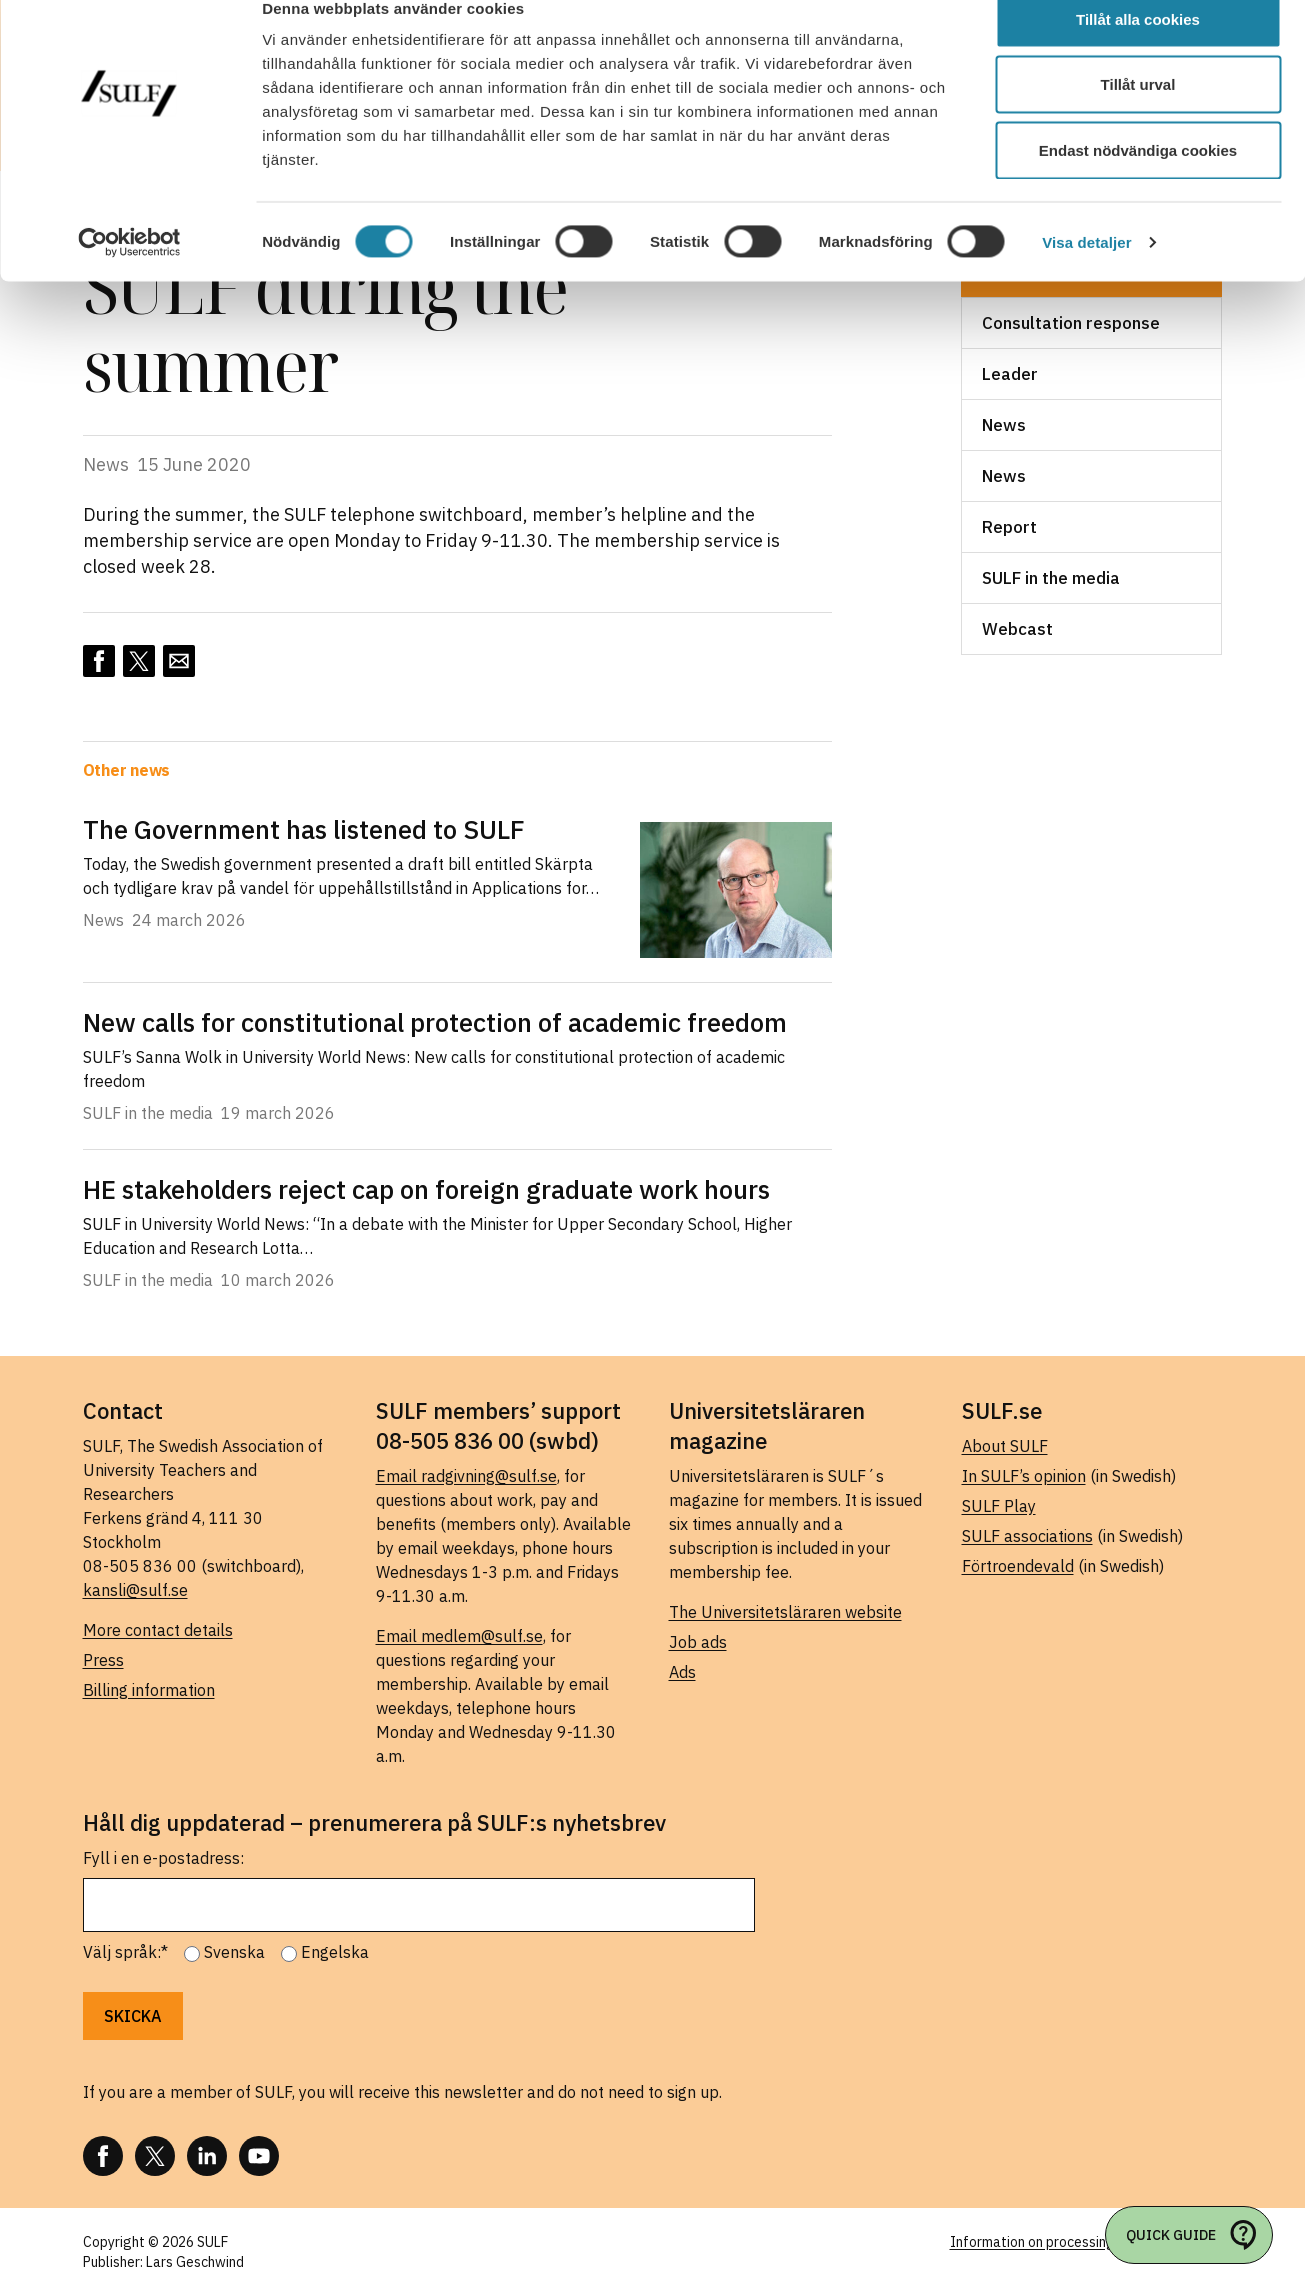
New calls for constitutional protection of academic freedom (435, 1022)
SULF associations (1027, 1536)
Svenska (234, 1952)
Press (103, 1660)
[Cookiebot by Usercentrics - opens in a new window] (129, 276)
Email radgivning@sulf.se (466, 1476)
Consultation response (1071, 323)
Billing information (149, 1690)
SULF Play (999, 1506)
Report (1009, 527)
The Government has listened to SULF (304, 829)
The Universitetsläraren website (785, 1612)
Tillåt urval (1138, 118)
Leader (1010, 374)
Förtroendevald (1018, 1566)
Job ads (698, 1642)
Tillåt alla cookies (1138, 52)
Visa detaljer (1086, 275)
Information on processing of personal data (1086, 2242)
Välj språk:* (125, 1952)
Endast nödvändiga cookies (1138, 183)
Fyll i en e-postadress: (163, 1858)
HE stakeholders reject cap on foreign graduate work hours (426, 1189)
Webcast (1017, 629)
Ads (682, 1672)
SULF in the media (1051, 578)
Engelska (335, 1952)
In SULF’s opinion (1024, 1476)
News (1004, 425)
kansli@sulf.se (135, 1590)
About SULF (1005, 1446)
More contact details (158, 1630)
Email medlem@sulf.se (459, 1636)
